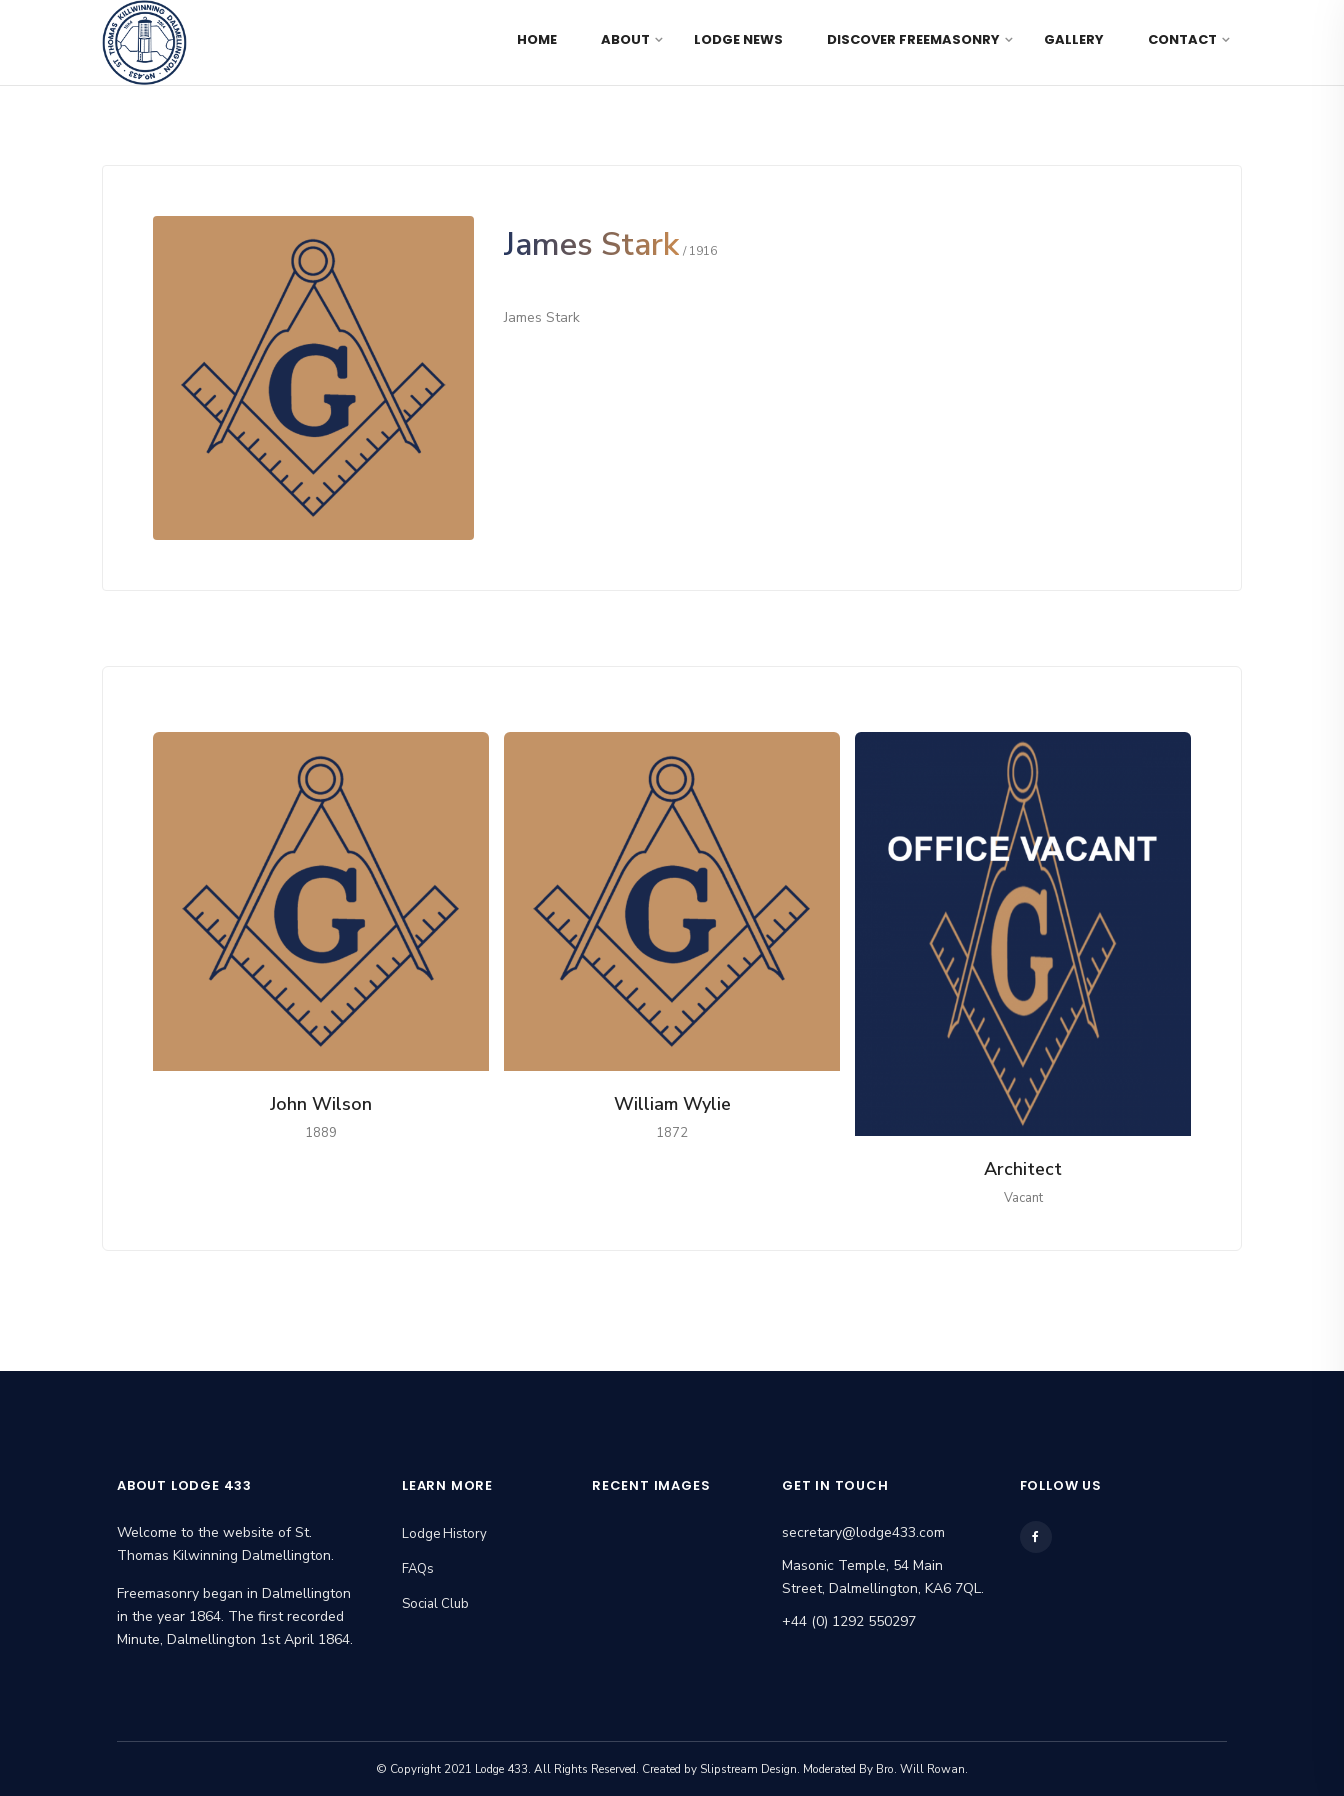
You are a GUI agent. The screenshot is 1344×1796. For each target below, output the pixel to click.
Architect (1023, 1169)
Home (537, 39)
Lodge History (444, 1534)
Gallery (1074, 39)
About (625, 39)
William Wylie (672, 1104)
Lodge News (738, 39)
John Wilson (321, 1104)
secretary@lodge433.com (863, 1532)
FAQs (418, 1569)
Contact (1182, 39)
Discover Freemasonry (913, 39)
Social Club (435, 1604)
